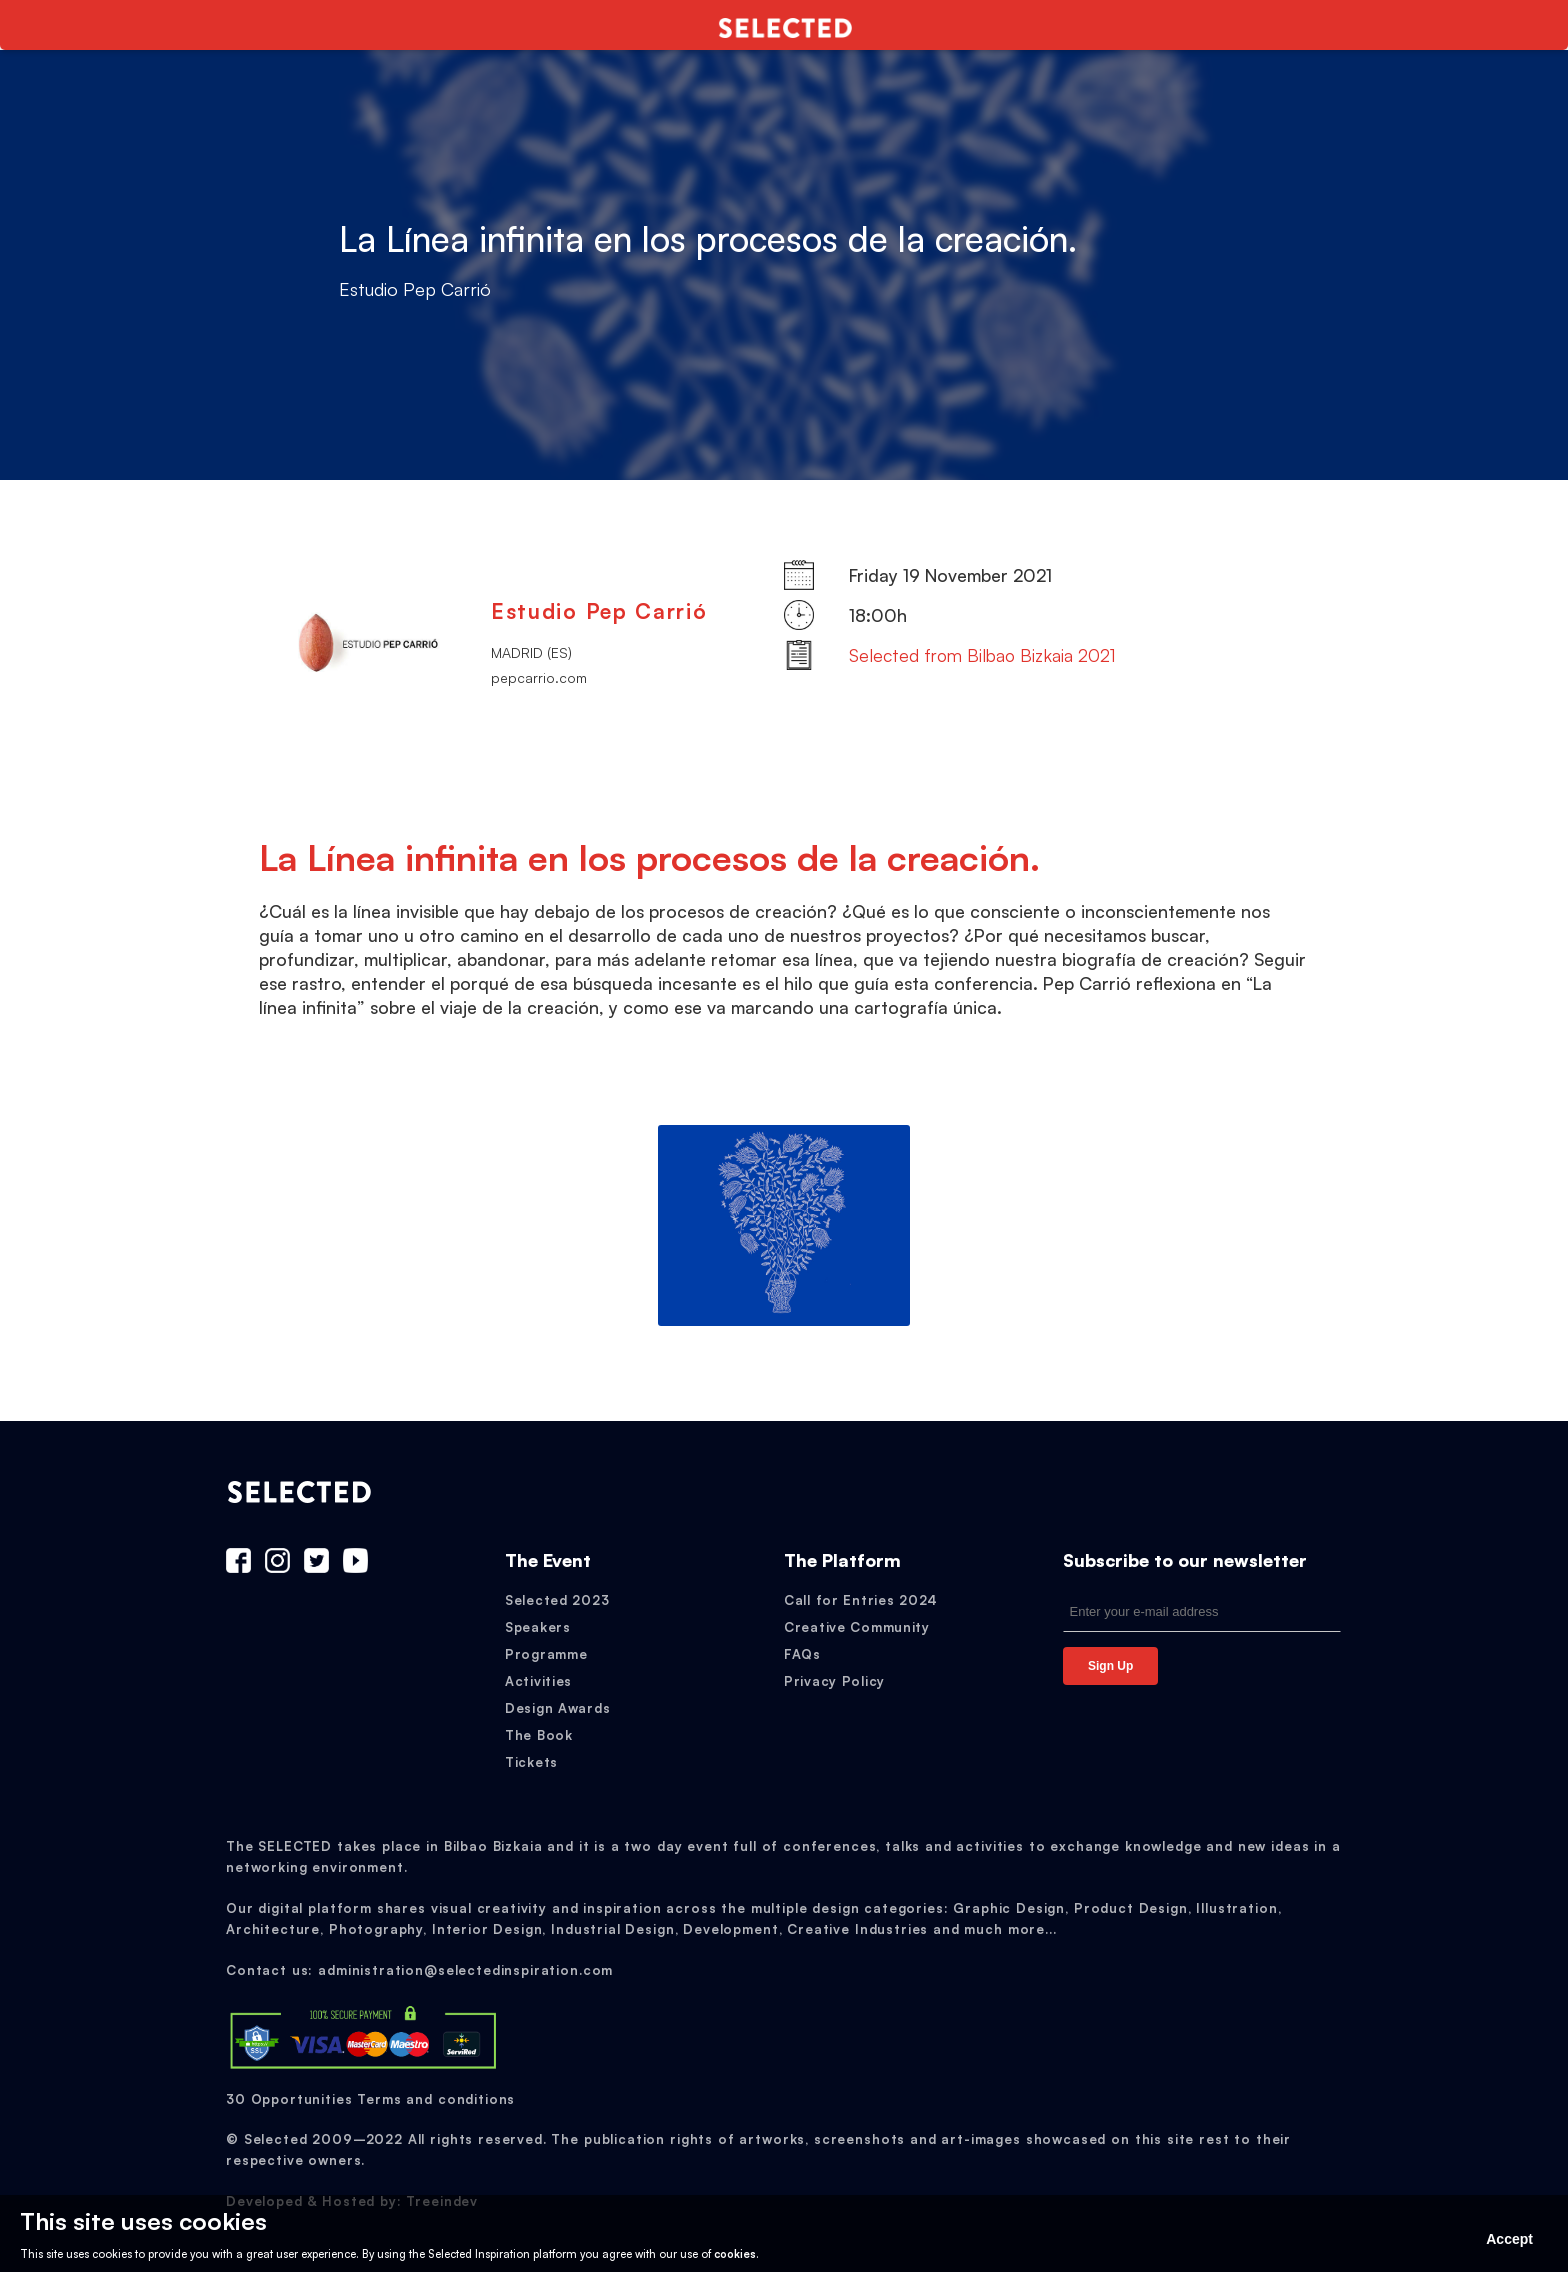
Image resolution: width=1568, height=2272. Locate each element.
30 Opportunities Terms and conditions (370, 2099)
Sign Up (1110, 1666)
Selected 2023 (557, 1600)
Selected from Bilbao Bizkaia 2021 (982, 655)
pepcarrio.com (539, 677)
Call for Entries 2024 (861, 1600)
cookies (735, 2254)
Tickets (531, 1762)
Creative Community (857, 1627)
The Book (539, 1735)
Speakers (538, 1627)
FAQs (802, 1654)
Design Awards (557, 1708)
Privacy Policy (834, 1681)
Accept (1509, 2239)
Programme (546, 1654)
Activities (538, 1681)
